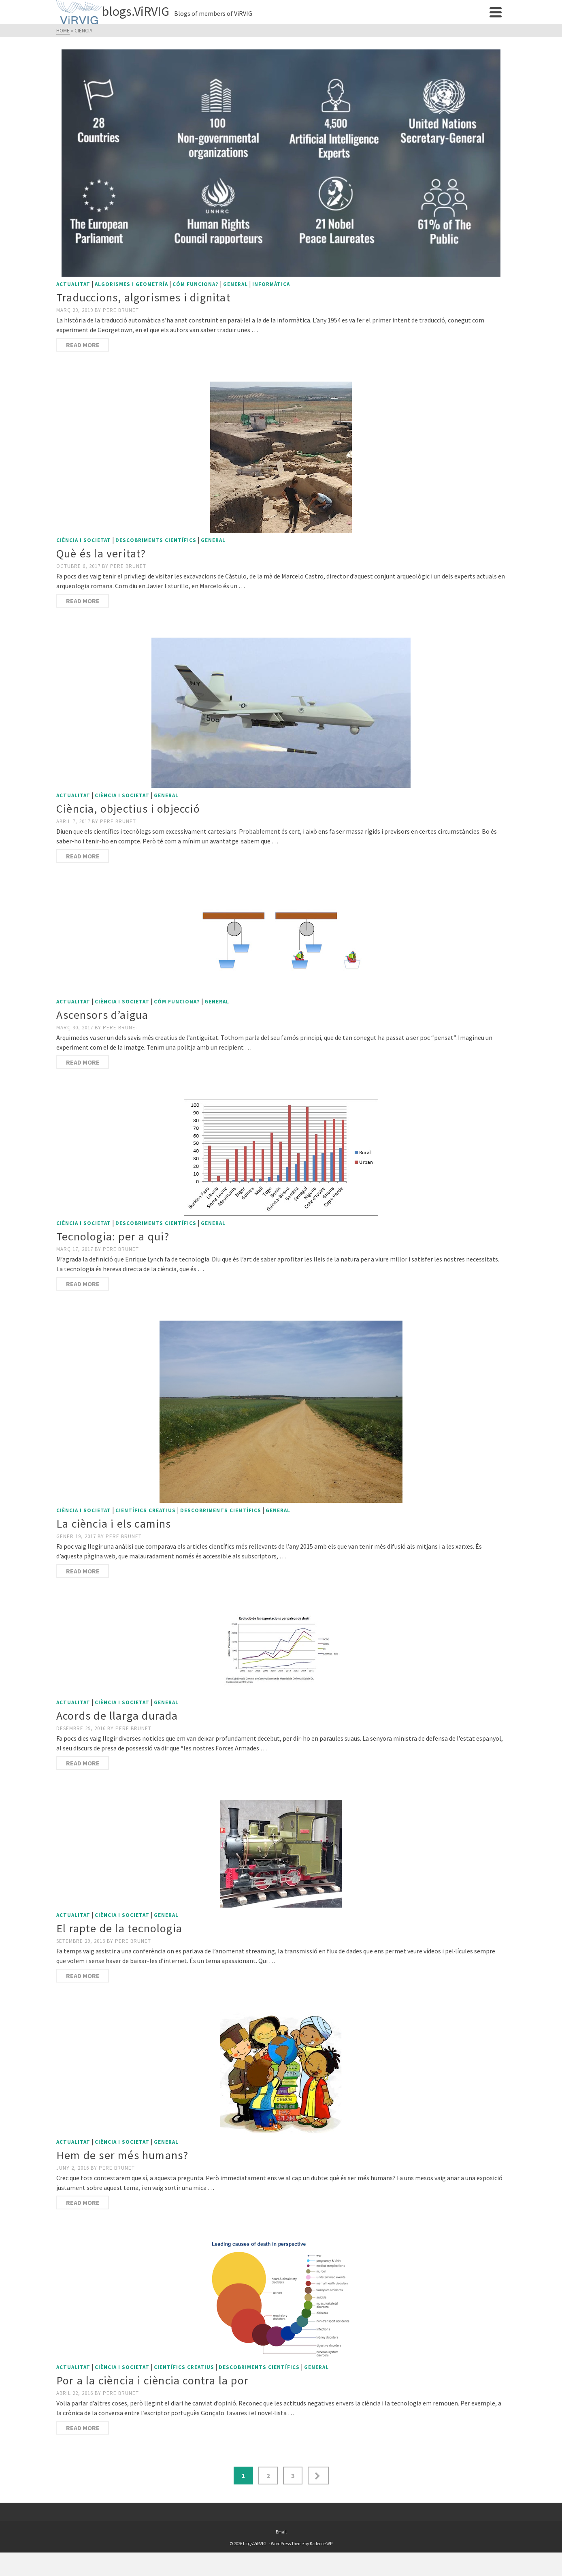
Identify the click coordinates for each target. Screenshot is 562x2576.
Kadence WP (321, 2543)
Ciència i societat (83, 540)
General (235, 284)
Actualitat (73, 284)
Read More (83, 345)
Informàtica (271, 284)
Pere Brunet (121, 310)
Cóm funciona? (195, 284)
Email (281, 2532)
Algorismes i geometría (131, 284)
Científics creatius (145, 1510)
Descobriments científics (155, 540)
